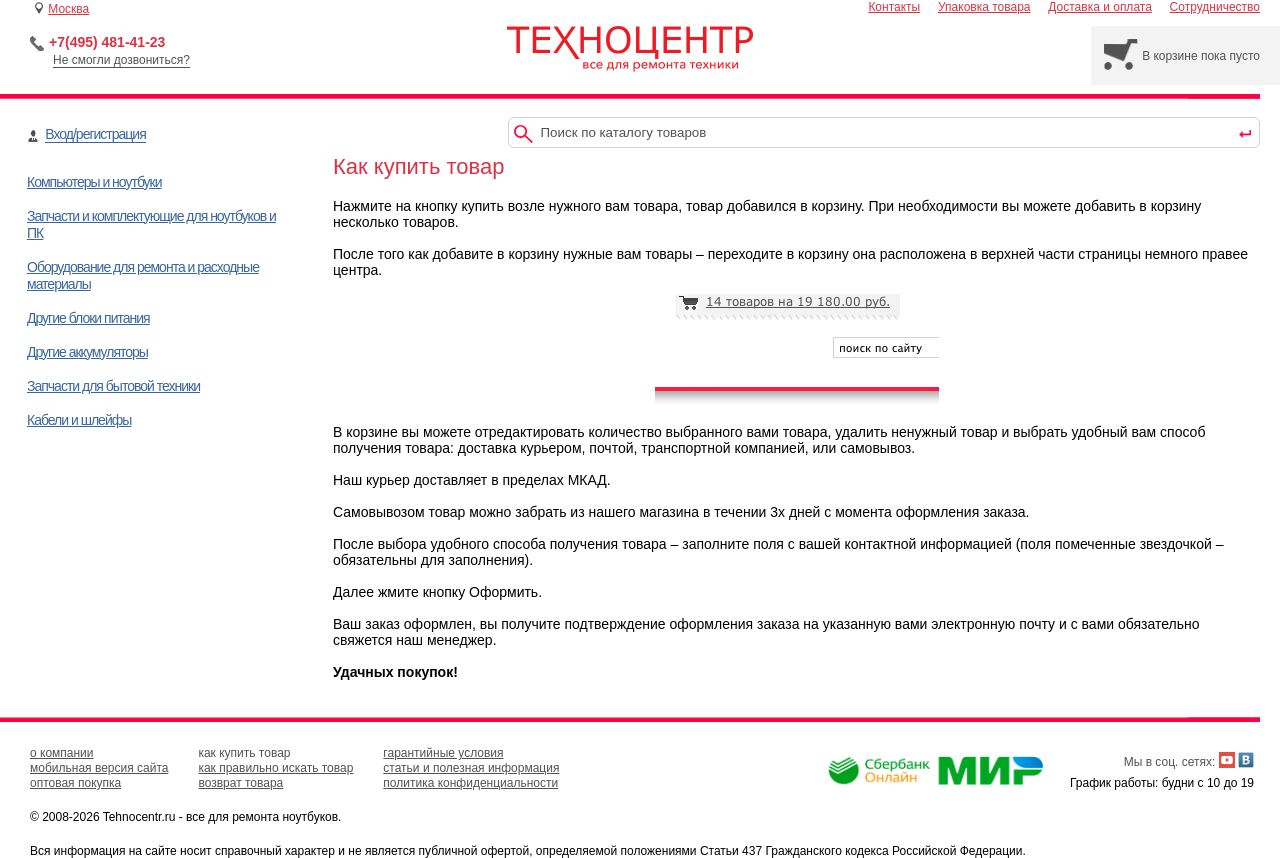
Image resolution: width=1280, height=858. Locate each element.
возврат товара (240, 783)
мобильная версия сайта (99, 768)
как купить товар (244, 753)
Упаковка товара (984, 7)
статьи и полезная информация (471, 768)
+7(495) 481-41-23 (107, 42)
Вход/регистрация (95, 134)
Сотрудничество (1215, 7)
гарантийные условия (443, 753)
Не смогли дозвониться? (121, 60)
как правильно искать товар (275, 768)
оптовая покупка (75, 783)
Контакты (894, 7)
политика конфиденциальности (470, 783)
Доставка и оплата (1100, 7)
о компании (62, 753)
